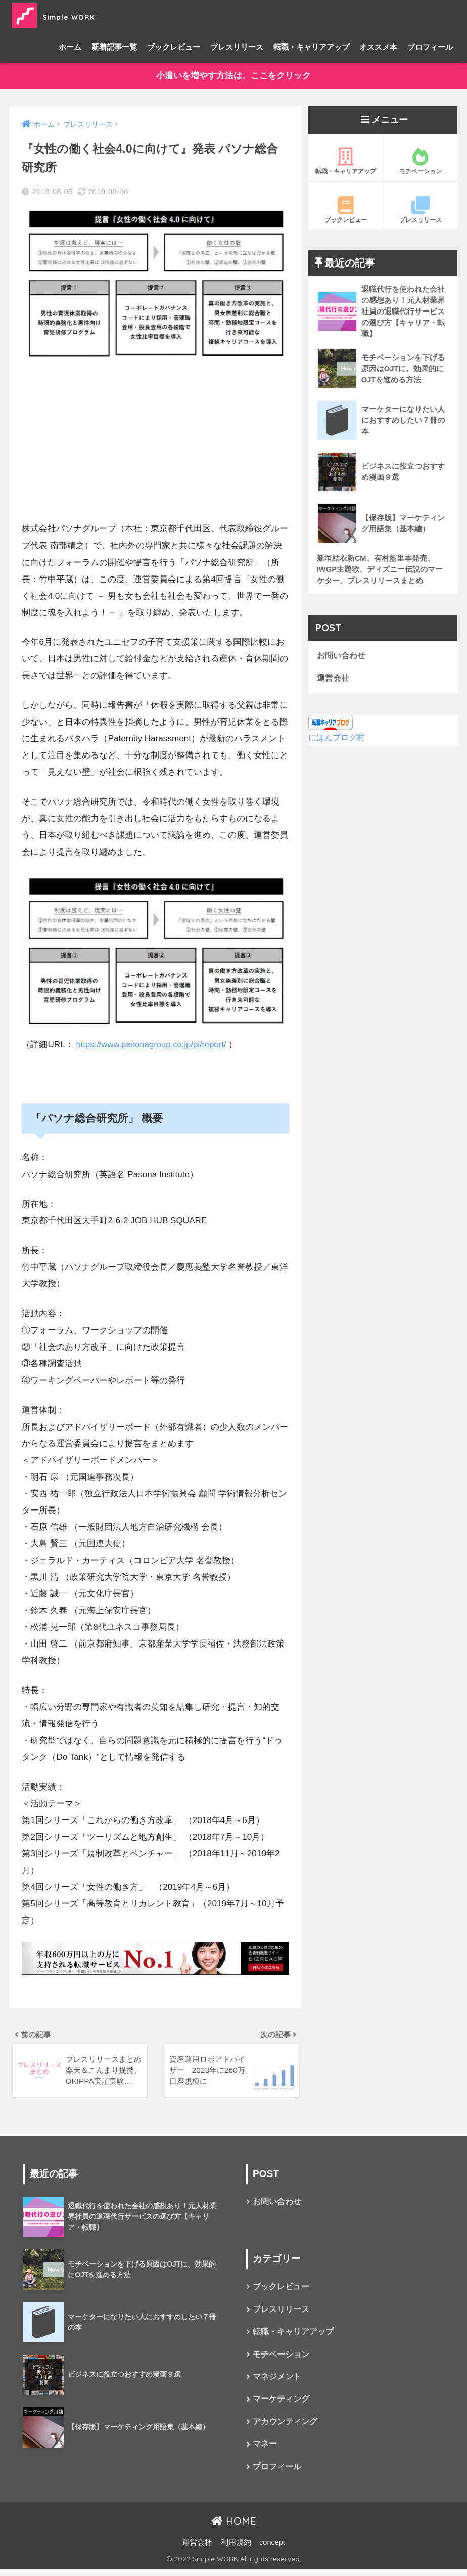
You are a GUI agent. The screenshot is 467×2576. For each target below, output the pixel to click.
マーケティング (281, 2404)
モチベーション (421, 161)
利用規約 (236, 2549)
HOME (233, 2527)
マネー (265, 2450)
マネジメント (277, 2381)
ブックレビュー (173, 46)
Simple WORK (69, 15)
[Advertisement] (155, 441)
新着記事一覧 (114, 46)
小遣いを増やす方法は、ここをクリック (233, 76)
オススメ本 (378, 46)
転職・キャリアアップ (311, 46)
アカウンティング (285, 2427)
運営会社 (334, 681)
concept (272, 2549)
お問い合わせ (342, 658)
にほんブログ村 (338, 741)
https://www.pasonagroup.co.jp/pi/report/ (153, 1045)
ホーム (70, 46)
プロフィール (430, 46)
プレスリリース (236, 46)
